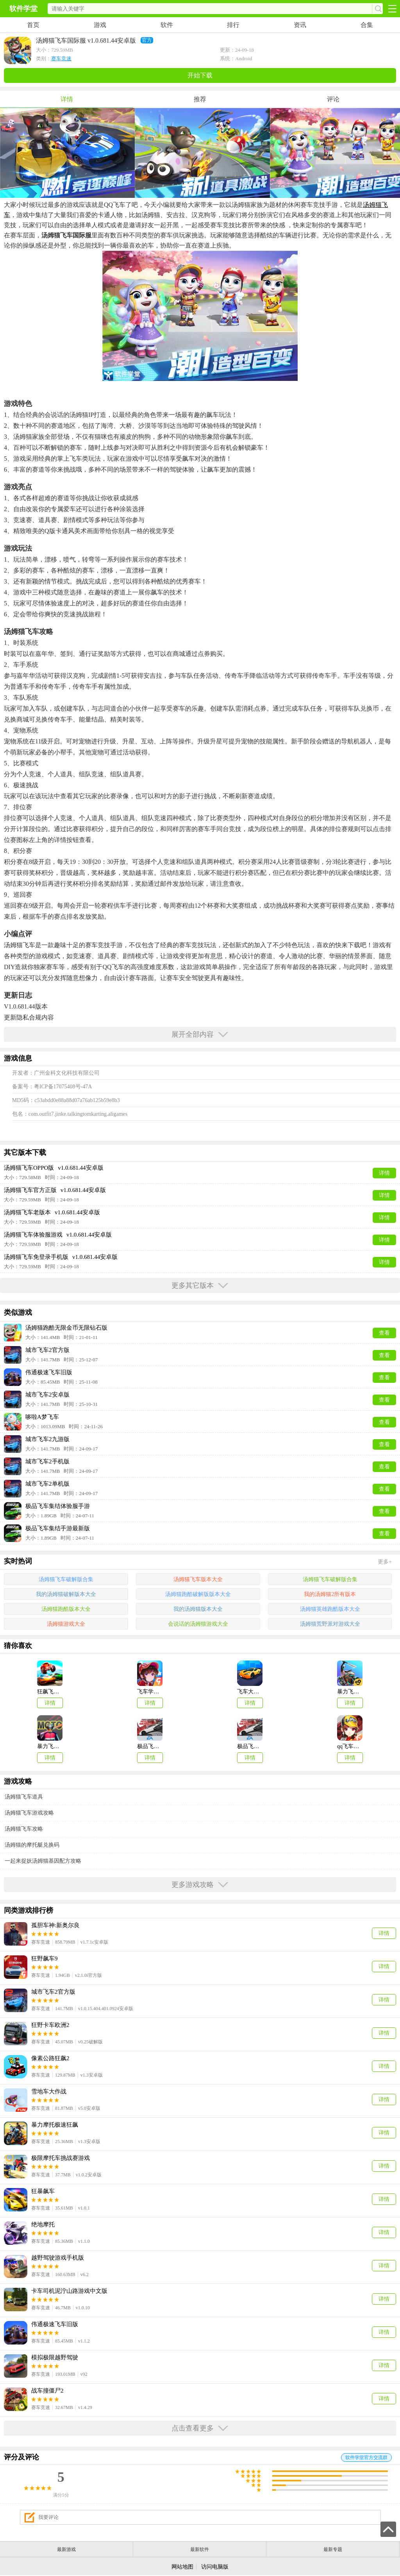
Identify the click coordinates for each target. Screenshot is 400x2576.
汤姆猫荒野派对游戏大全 (330, 1624)
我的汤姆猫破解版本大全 (66, 1594)
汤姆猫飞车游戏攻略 (29, 1813)
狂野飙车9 (44, 1958)
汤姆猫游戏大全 (66, 1624)
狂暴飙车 (43, 2191)
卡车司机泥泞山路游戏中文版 (69, 2291)
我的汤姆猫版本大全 (198, 1609)
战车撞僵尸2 (47, 2391)
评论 (333, 99)
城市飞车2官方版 (53, 1992)
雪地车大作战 (48, 2091)
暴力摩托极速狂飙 (54, 2125)
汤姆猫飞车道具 (24, 1797)
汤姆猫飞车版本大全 (198, 1579)
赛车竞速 (61, 58)
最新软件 (199, 2549)
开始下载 (200, 75)
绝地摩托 (43, 2224)
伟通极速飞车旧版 (54, 2324)
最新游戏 (66, 2549)
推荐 (200, 99)
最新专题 (332, 2549)
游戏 (100, 25)
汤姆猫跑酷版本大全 (66, 1609)
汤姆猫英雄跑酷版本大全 (330, 1609)
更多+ (385, 1562)
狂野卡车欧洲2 (50, 2025)
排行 (233, 25)
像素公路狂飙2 (50, 2058)
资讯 (300, 25)
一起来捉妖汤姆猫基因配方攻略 (43, 1861)
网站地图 (182, 2567)
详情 (67, 99)
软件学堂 (23, 9)
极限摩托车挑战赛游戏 (60, 2158)
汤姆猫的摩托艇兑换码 (32, 1845)
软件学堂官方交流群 (366, 2457)
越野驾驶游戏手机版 (57, 2258)
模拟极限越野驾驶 (54, 2357)
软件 (167, 25)
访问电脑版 (215, 2567)
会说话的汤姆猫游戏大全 (198, 1624)
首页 (33, 25)
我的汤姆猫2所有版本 (330, 1594)
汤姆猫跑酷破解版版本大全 (198, 1594)
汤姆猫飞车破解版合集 (66, 1579)
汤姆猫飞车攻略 (24, 1829)
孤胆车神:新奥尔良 (55, 1925)
